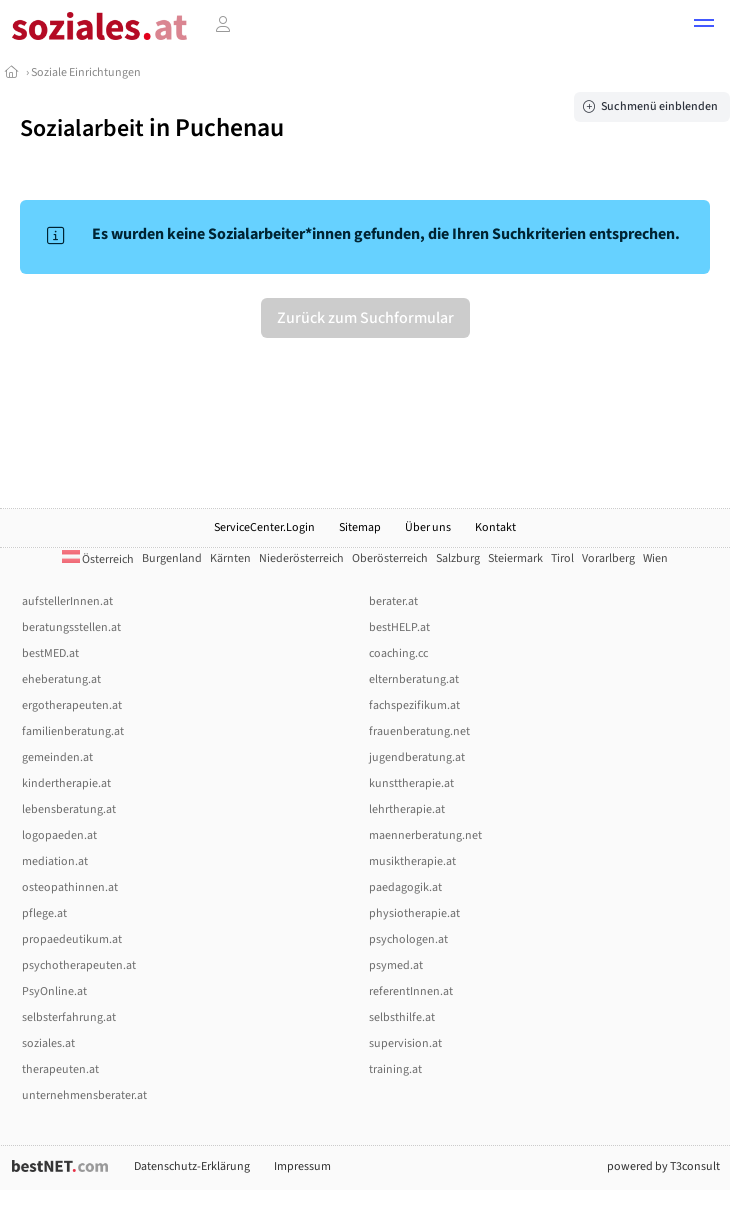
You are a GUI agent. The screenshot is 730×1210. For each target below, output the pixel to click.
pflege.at (44, 913)
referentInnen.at (411, 991)
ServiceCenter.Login (264, 527)
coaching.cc (398, 653)
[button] (704, 26)
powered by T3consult (663, 1166)
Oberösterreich (390, 558)
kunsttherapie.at (411, 783)
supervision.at (405, 1043)
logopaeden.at (59, 835)
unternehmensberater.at (84, 1095)
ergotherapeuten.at (72, 705)
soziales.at (48, 1043)
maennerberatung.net (425, 835)
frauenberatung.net (419, 731)
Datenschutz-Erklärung (192, 1166)
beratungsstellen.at (71, 627)
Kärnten (230, 558)
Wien (655, 558)
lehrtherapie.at (407, 809)
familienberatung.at (73, 731)
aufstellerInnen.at (67, 601)
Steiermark (515, 558)
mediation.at (55, 861)
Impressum (302, 1166)
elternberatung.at (414, 679)
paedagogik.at (405, 887)
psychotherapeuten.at (79, 965)
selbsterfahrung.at (69, 1017)
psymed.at (396, 965)
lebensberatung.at (69, 809)
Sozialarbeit (82, 128)
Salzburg (458, 558)
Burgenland (172, 558)
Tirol (562, 558)
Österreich (98, 559)
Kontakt (495, 527)
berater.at (393, 601)
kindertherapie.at (66, 783)
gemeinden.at (57, 757)
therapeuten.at (60, 1069)
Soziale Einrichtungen (86, 72)
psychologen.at (408, 939)
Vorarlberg (608, 558)
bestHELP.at (399, 627)
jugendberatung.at (417, 757)
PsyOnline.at (54, 991)
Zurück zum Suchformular (365, 318)
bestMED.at (50, 653)
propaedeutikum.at (72, 939)
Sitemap (360, 527)
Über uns (428, 527)
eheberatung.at (61, 679)
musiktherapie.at (412, 861)
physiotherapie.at (414, 913)
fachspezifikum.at (414, 705)
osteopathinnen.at (70, 887)
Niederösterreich (301, 558)
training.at (395, 1069)
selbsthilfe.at (402, 1017)
